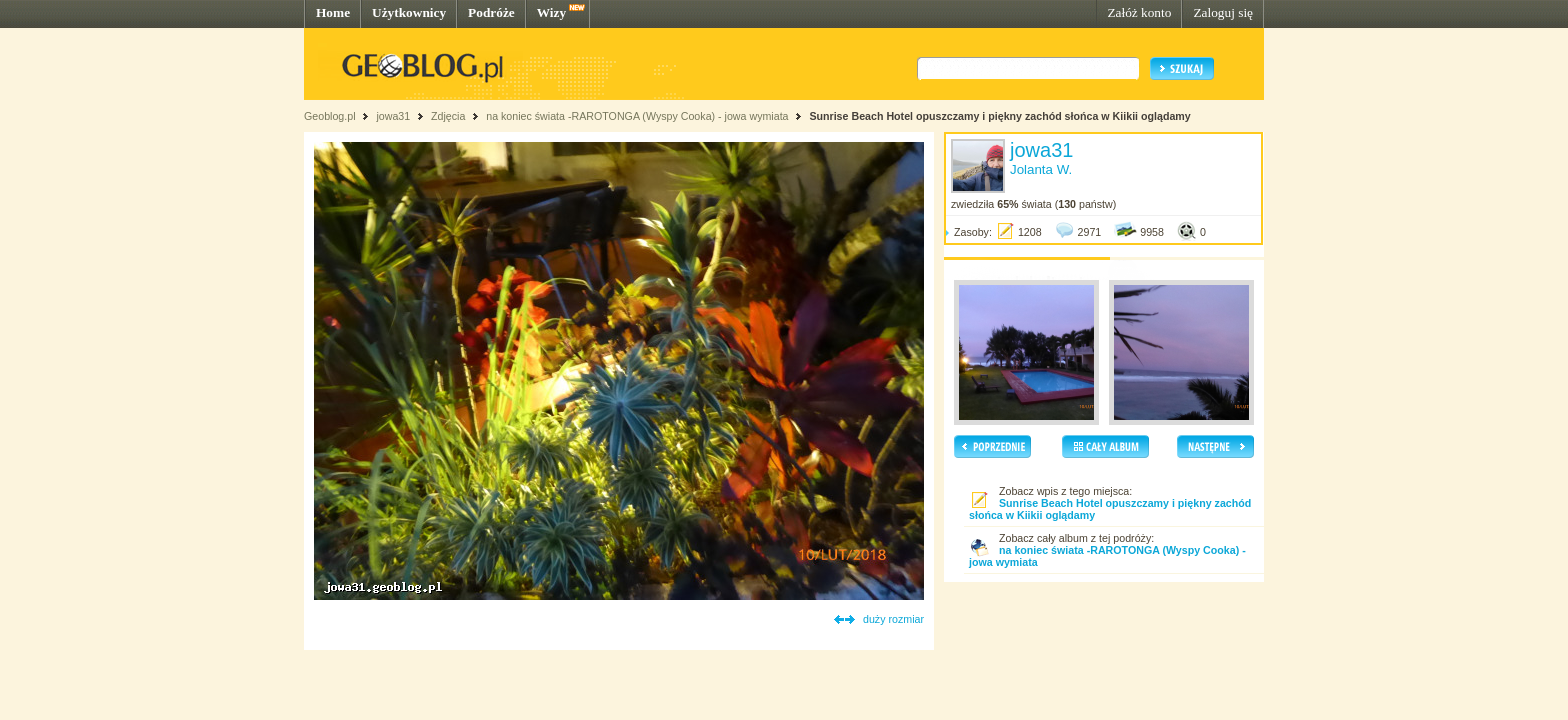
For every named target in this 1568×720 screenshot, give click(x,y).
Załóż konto (1139, 12)
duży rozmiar (893, 619)
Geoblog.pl (330, 116)
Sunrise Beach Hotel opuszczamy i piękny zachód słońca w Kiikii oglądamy (999, 116)
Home (333, 12)
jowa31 (393, 116)
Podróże (491, 12)
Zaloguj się (1223, 12)
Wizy (551, 12)
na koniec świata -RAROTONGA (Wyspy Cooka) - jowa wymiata (637, 116)
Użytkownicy (409, 12)
